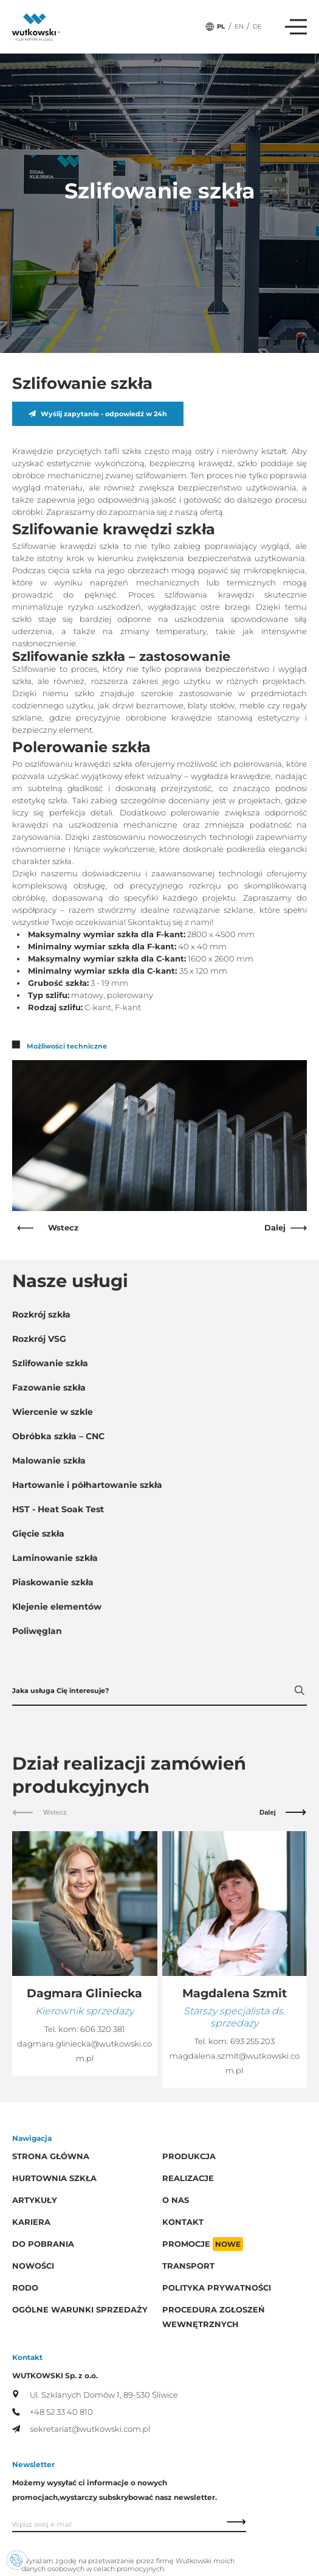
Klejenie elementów (56, 1606)
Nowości (33, 2266)
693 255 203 (252, 2041)
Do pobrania (43, 2244)
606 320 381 (102, 2029)
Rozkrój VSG (39, 1338)
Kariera (31, 2222)
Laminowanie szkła (55, 1557)
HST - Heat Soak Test (58, 1509)
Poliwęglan (37, 1630)
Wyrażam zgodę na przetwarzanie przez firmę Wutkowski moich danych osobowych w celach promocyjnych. (128, 2565)
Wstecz (47, 1227)
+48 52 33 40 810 (52, 2412)
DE (257, 26)
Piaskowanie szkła (53, 1582)
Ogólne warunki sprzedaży (80, 2309)
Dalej (285, 1227)
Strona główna (50, 2156)
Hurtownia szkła (54, 2178)
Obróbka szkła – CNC (58, 1436)
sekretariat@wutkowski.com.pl (81, 2429)
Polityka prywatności (216, 2287)
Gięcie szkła (38, 1533)
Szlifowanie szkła (50, 1363)
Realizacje (188, 2178)
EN (239, 26)
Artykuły (34, 2200)
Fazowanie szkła (49, 1387)
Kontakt (183, 2222)
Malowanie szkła (49, 1460)
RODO (25, 2287)
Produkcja (189, 2156)
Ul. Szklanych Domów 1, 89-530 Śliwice (95, 2395)
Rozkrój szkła (41, 1314)
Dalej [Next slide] (283, 1812)
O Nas (175, 2200)
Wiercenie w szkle (52, 1411)
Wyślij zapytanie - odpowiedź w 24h (97, 414)
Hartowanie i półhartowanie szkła (87, 1484)
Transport (188, 2266)
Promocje (202, 2244)
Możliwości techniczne (59, 1046)
